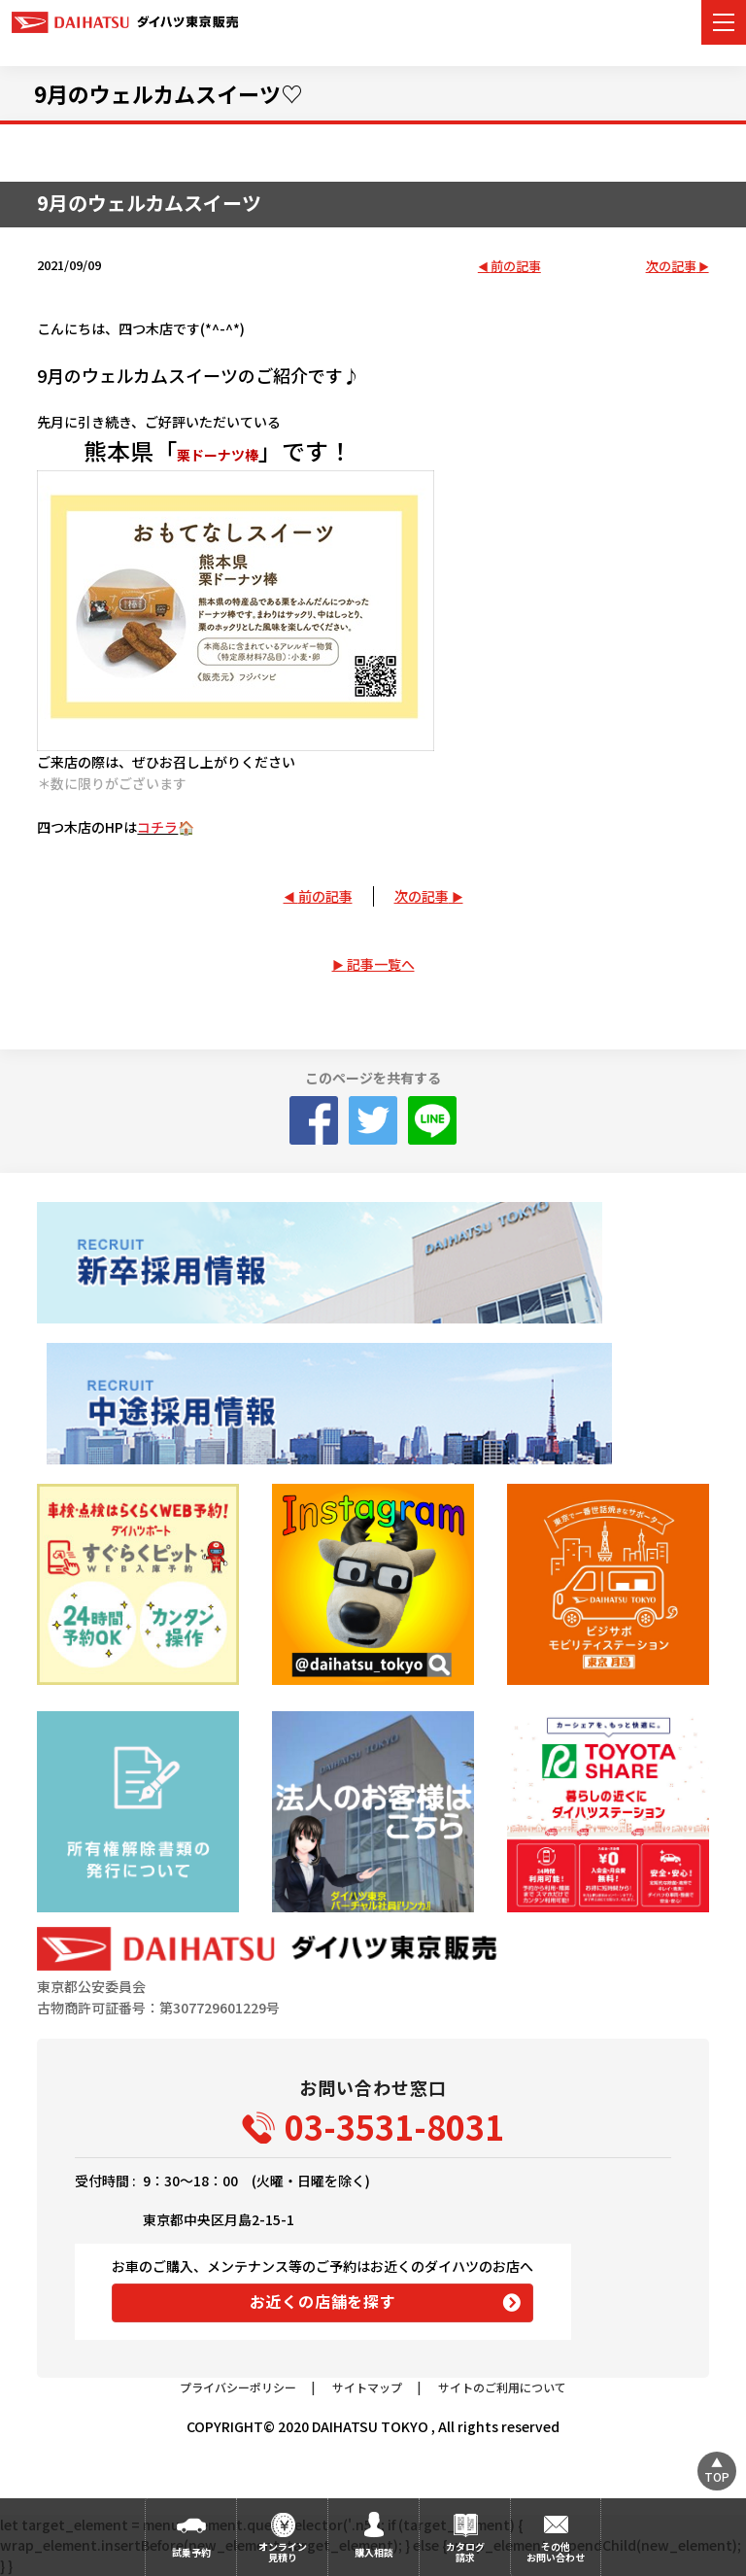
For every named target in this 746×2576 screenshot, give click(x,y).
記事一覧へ (381, 964)
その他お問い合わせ (555, 2551)
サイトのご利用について (502, 2387)
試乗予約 (191, 2552)
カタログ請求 (465, 2551)
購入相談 (374, 2552)
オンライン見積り (282, 2551)
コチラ (157, 827)
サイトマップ (367, 2387)
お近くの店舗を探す (323, 2301)
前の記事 (516, 266)
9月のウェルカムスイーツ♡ (168, 93)
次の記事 (671, 266)
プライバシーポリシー (238, 2387)
